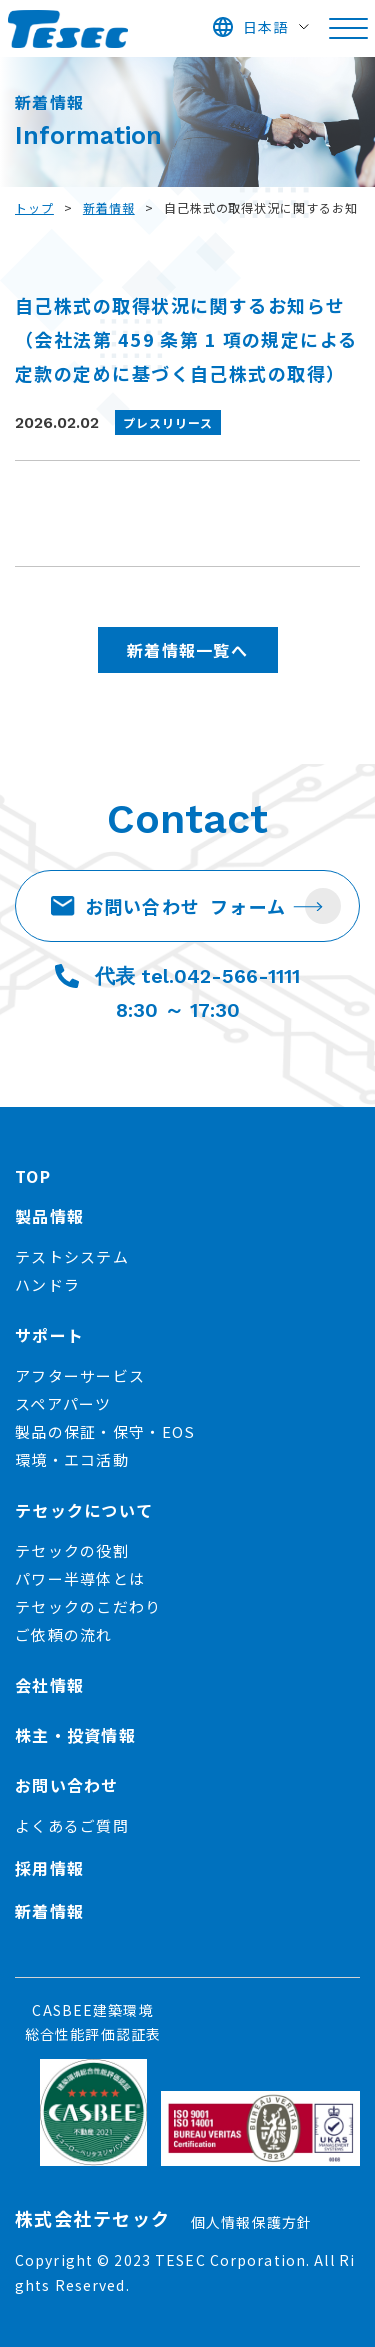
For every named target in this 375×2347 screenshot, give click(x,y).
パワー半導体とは (80, 1578)
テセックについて (84, 1510)
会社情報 (49, 1685)
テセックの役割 (72, 1550)
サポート (49, 1335)
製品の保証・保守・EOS (105, 1431)
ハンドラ (47, 1284)
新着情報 (109, 207)
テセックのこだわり (88, 1606)
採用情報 (49, 1868)
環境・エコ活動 (72, 1459)
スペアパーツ (63, 1403)
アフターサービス (80, 1375)
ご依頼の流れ (64, 1634)
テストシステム (72, 1256)
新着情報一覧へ (187, 650)
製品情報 (49, 1216)
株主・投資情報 (75, 1735)
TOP (33, 1176)
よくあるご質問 (72, 1825)
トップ (34, 207)
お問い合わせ (169, 906)
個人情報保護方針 (252, 2222)
